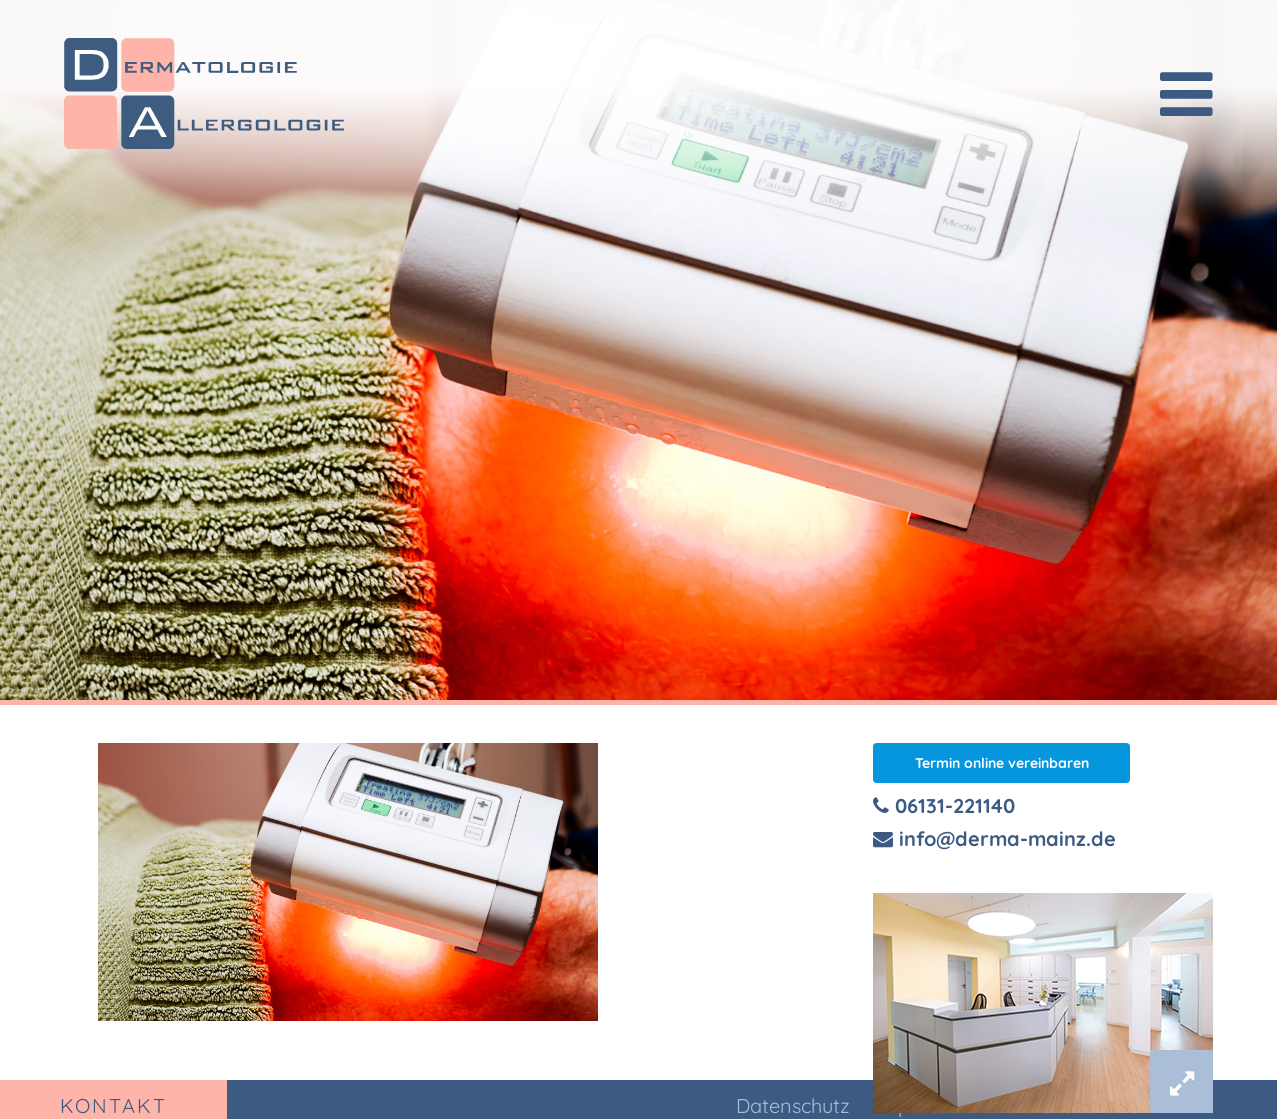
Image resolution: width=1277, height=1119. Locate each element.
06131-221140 (944, 805)
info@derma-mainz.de (994, 838)
